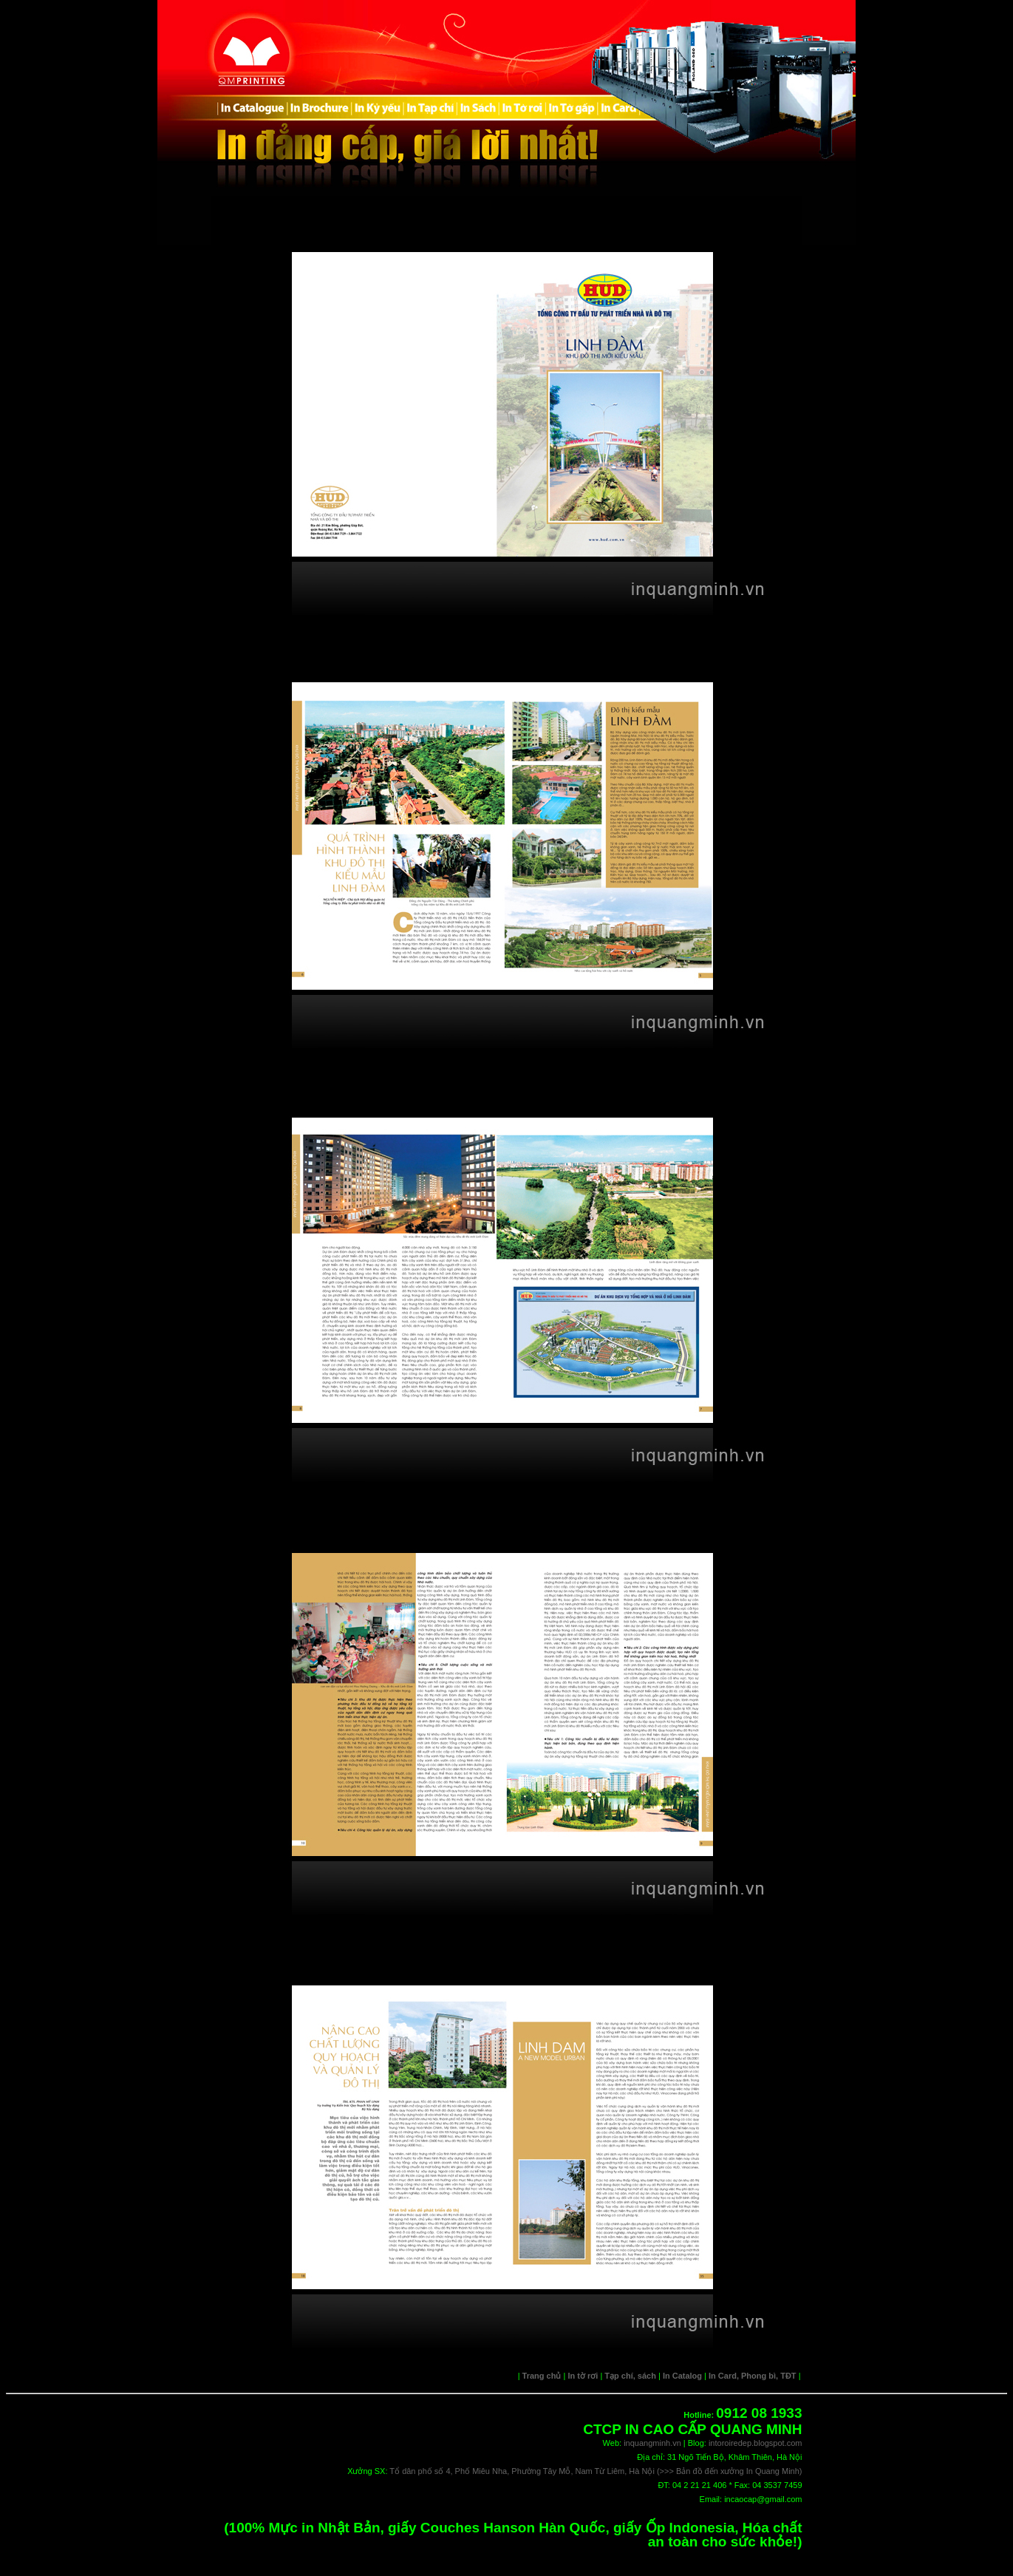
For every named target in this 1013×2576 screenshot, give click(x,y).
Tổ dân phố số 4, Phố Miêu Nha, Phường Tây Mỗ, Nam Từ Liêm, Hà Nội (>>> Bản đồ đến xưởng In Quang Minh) (595, 2471)
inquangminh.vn (652, 2443)
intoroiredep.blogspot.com (755, 2443)
